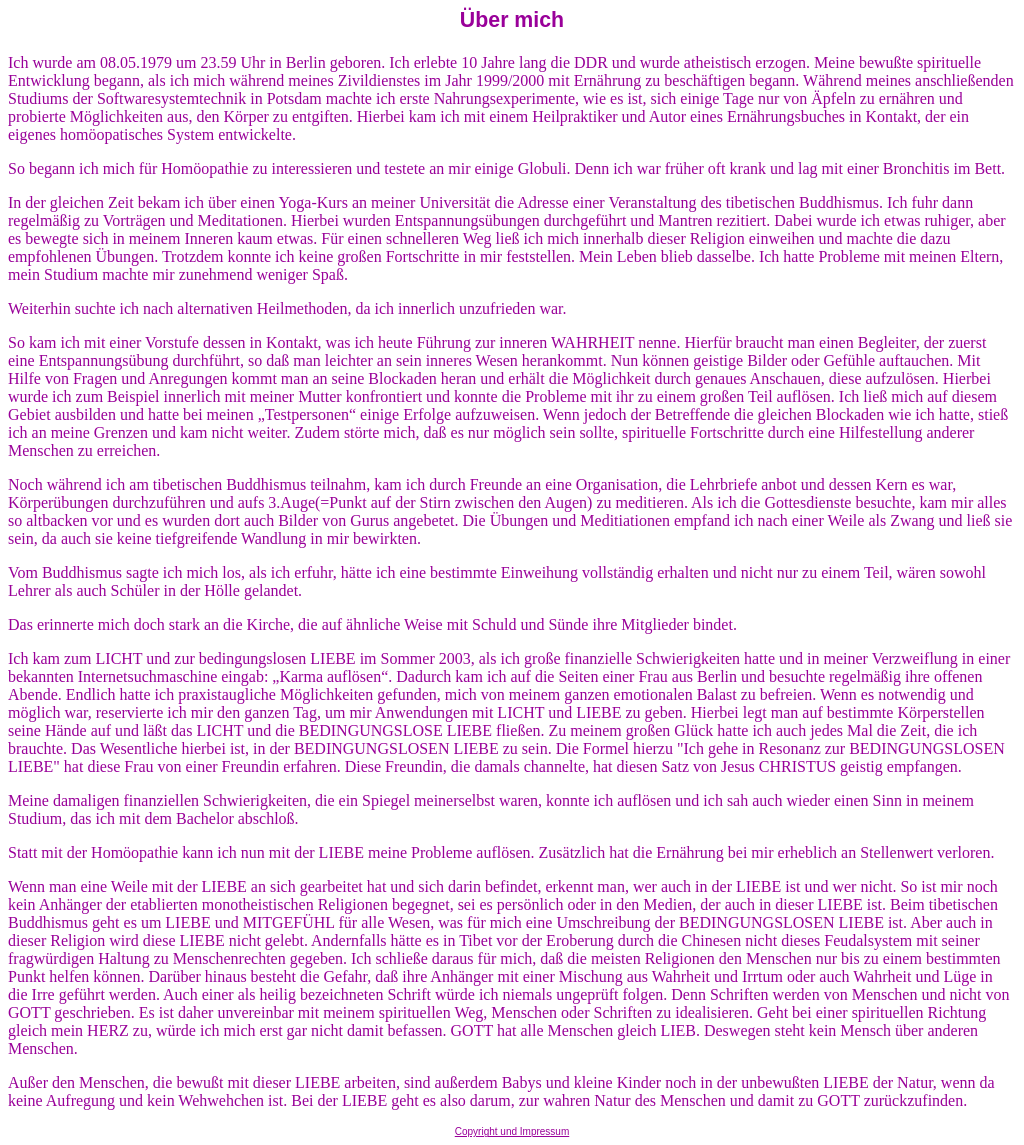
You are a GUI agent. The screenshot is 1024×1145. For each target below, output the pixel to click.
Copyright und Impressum (512, 1131)
